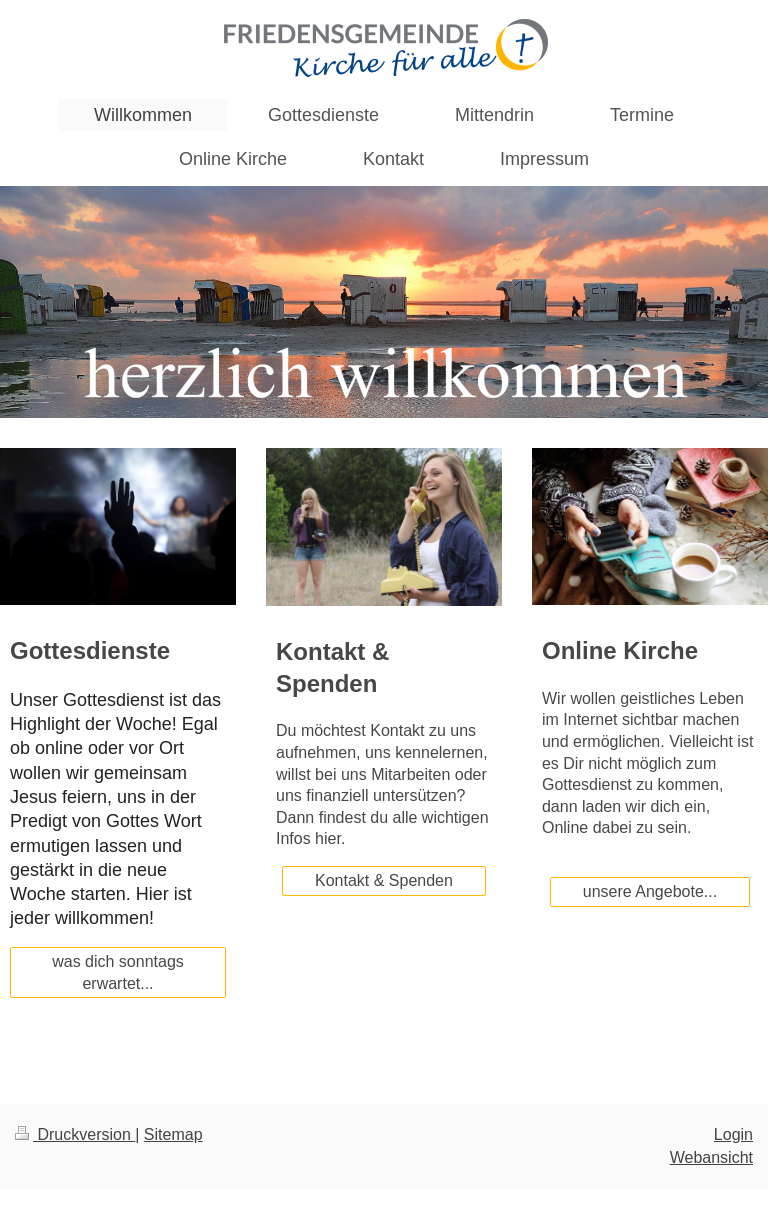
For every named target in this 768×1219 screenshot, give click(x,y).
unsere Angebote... (650, 891)
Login (733, 1134)
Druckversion (75, 1134)
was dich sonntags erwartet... (118, 972)
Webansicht (711, 1157)
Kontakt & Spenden (384, 880)
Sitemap (173, 1134)
